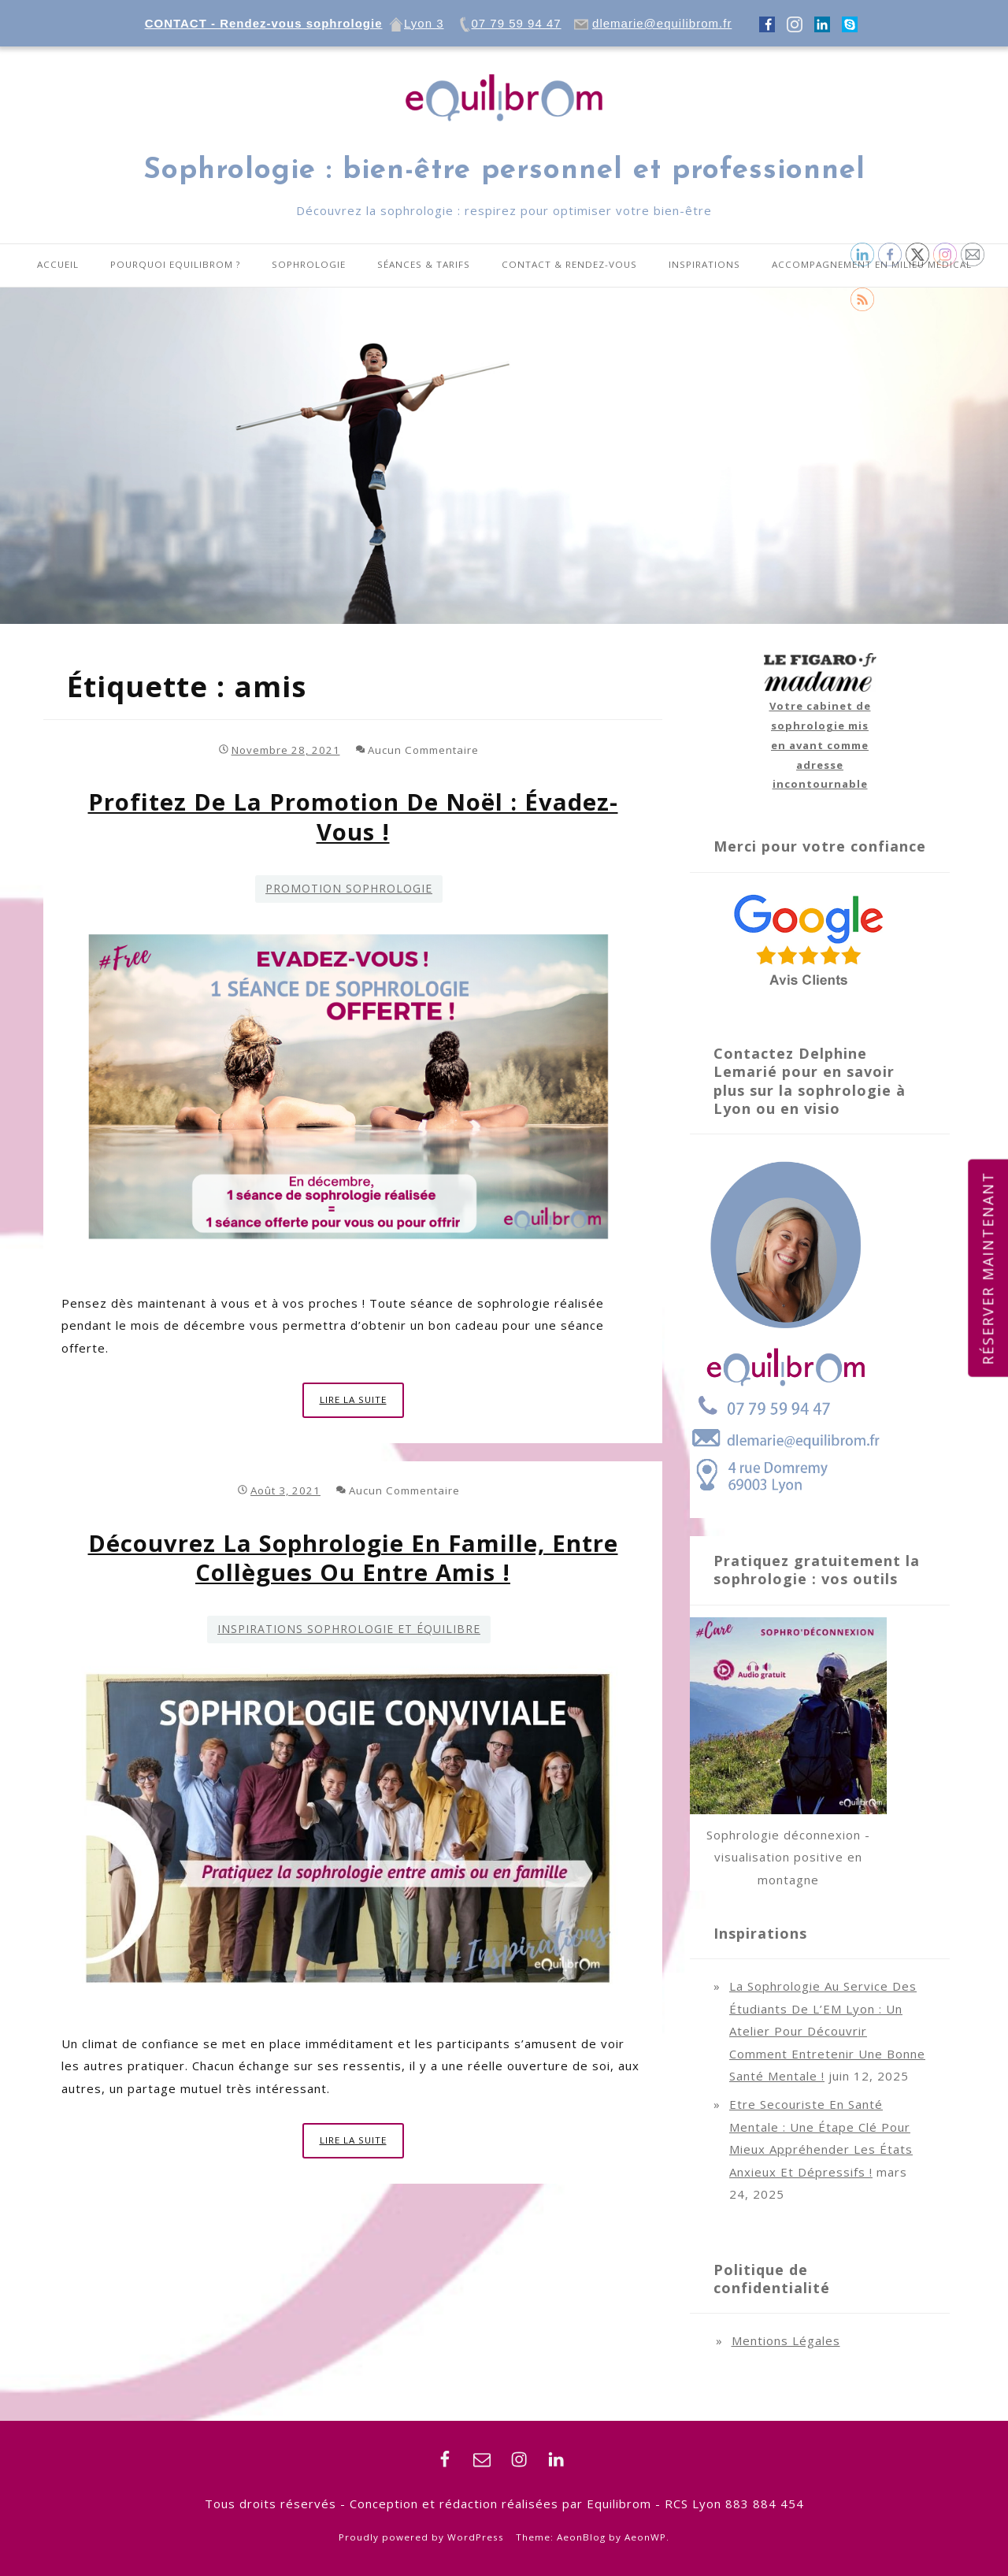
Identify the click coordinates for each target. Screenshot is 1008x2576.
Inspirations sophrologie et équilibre (348, 1628)
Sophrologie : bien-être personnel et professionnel (504, 171)
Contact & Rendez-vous (569, 264)
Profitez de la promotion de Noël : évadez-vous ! (353, 817)
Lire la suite (362, 1403)
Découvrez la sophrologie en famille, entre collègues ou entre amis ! (353, 1558)
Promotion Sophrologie (348, 888)
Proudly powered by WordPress (421, 2537)
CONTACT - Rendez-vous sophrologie (264, 23)
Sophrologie (309, 264)
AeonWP (645, 2537)
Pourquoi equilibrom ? (175, 264)
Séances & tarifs (423, 264)
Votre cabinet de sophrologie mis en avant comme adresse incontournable (820, 745)
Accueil (58, 264)
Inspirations (704, 264)
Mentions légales (786, 2340)
